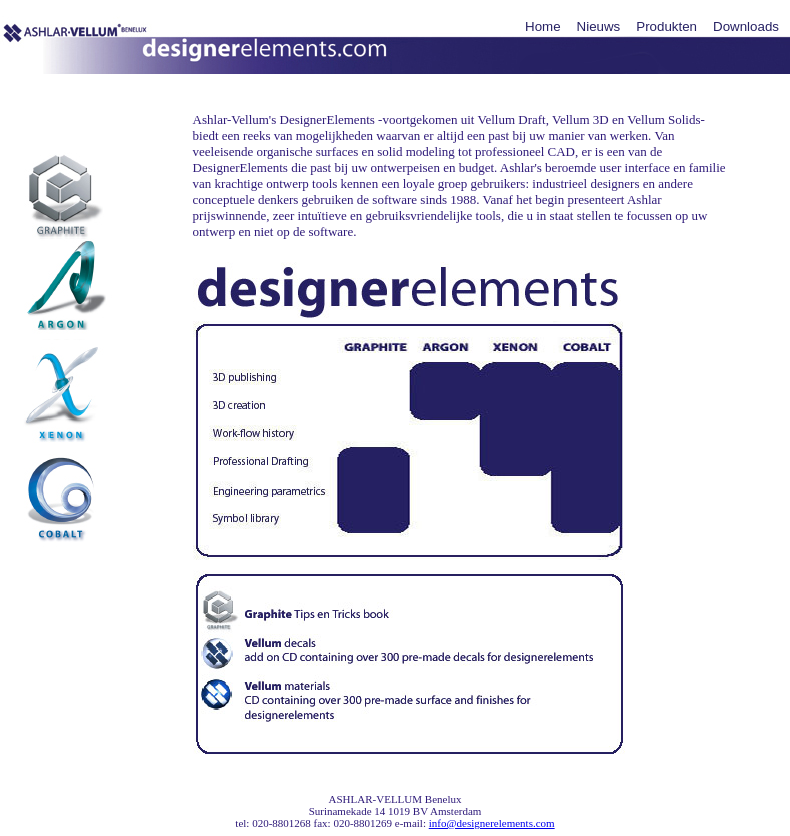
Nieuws (599, 26)
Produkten (666, 26)
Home (543, 26)
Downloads (746, 26)
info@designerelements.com (492, 823)
